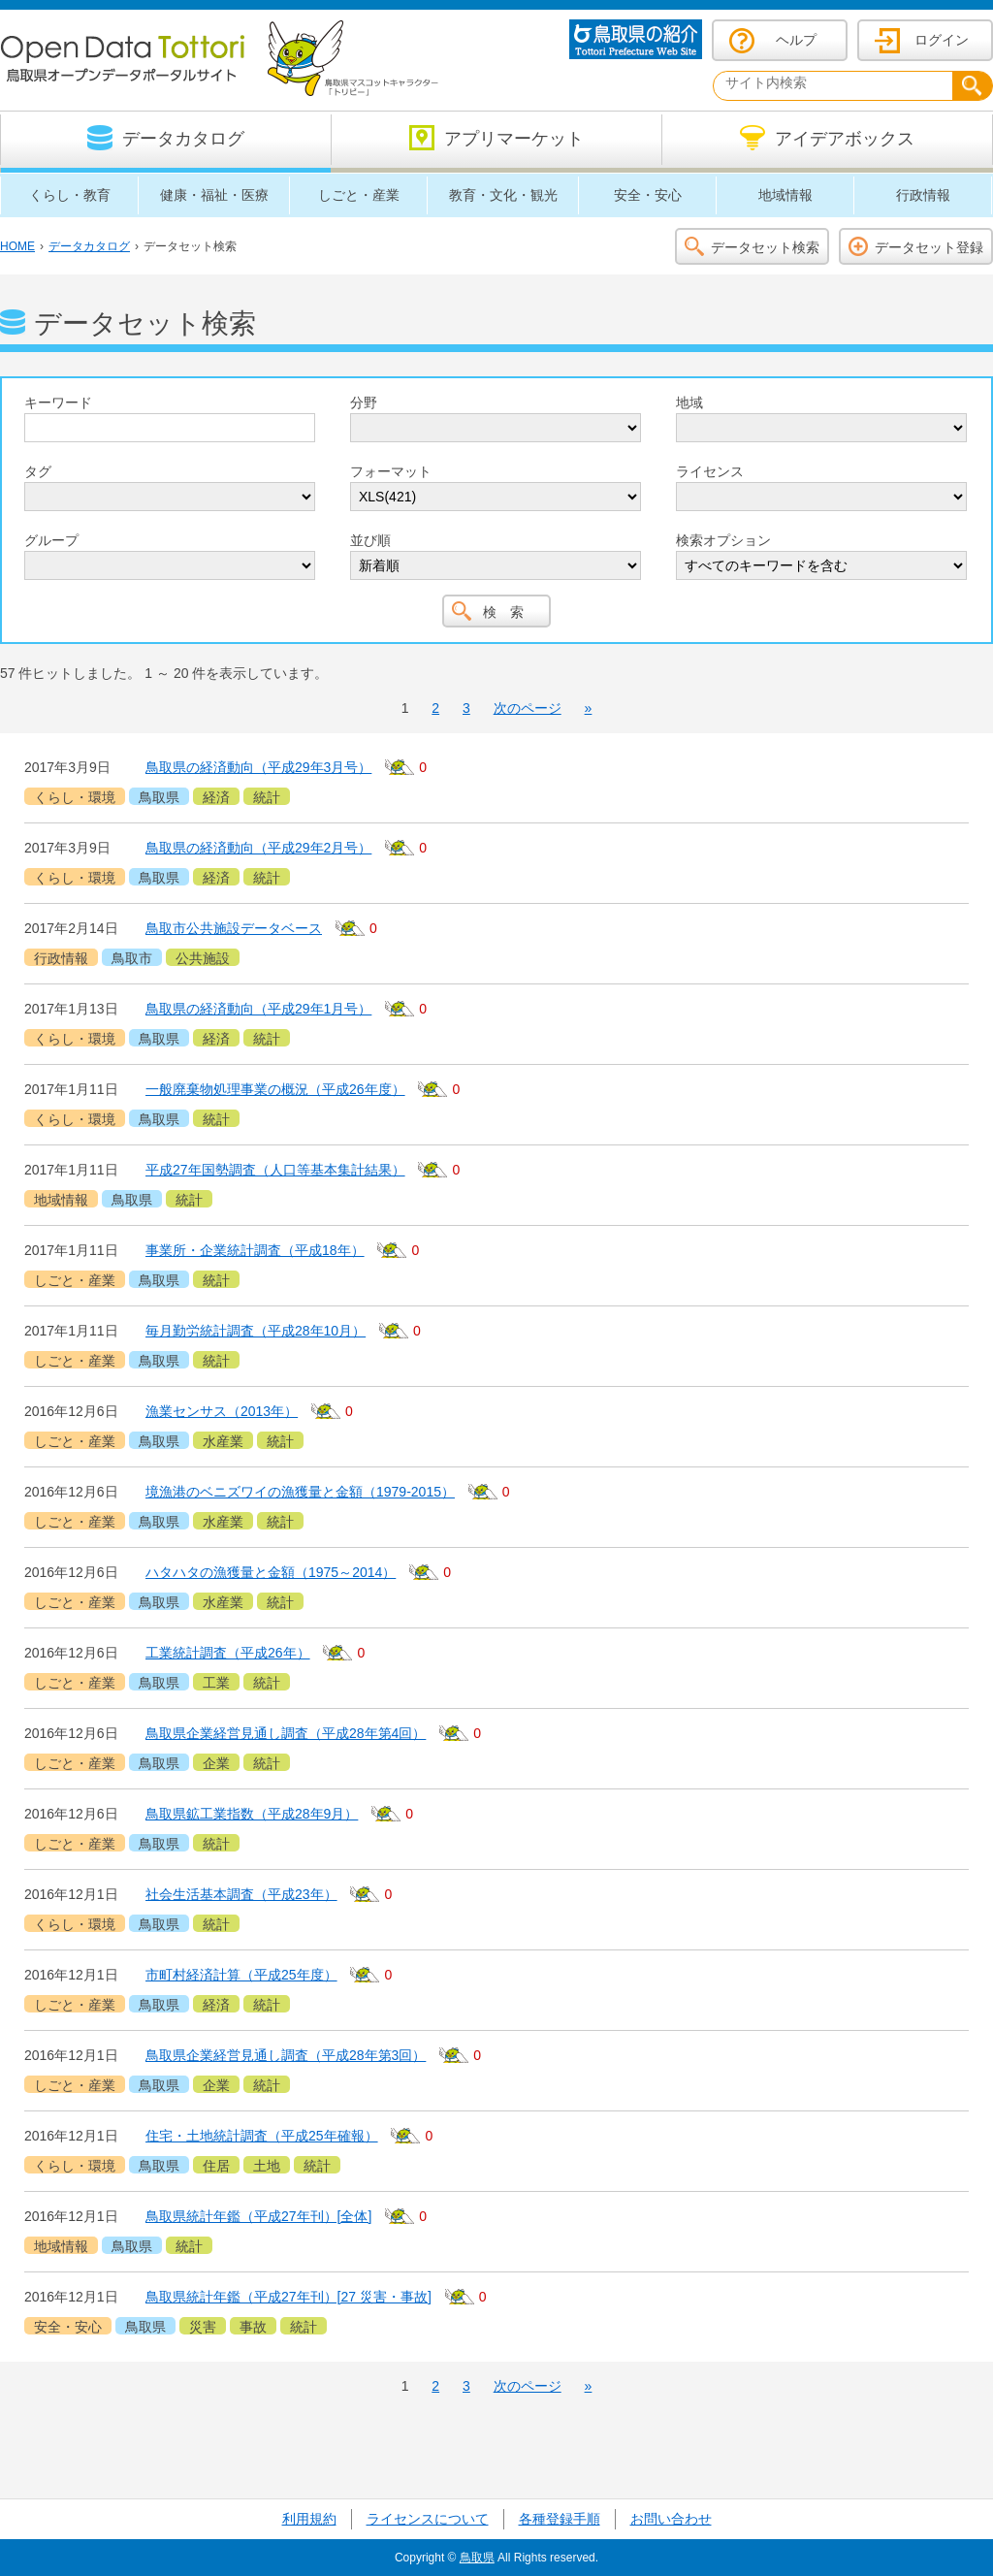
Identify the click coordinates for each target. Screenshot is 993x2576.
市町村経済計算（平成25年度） (241, 1974)
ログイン (941, 40)
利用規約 (309, 2519)
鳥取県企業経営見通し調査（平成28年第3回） (285, 2055)
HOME (17, 246)
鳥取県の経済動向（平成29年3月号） (258, 767)
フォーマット (391, 471)
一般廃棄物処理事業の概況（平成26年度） (275, 1089)
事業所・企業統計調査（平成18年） (255, 1250)
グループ (51, 540)
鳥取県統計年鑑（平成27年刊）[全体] (258, 2216)
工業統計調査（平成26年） (227, 1652)
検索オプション (723, 540)
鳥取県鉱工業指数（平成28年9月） (251, 1813)
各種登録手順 (559, 2519)
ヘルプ (796, 40)
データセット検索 (765, 247)
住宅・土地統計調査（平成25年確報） (261, 2135)
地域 (689, 402)
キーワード (58, 402)
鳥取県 (477, 2557)
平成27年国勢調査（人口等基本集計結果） (275, 1169)
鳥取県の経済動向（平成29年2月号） (258, 847)
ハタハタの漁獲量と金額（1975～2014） (270, 1572)
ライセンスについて (428, 2519)
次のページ (527, 708)
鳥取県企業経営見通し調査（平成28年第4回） (285, 1733)
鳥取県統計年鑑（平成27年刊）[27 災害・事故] (288, 2296)
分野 (363, 402)
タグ (37, 471)
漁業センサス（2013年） (221, 1411)
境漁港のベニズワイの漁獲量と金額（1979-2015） (300, 1491)
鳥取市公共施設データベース (233, 928)
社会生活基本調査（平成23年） (241, 1894)
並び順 (370, 540)
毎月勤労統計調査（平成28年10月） (255, 1330)
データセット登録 (929, 247)
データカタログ (89, 246)
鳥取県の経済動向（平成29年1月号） (258, 1008)
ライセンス (710, 471)
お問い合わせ (671, 2519)
